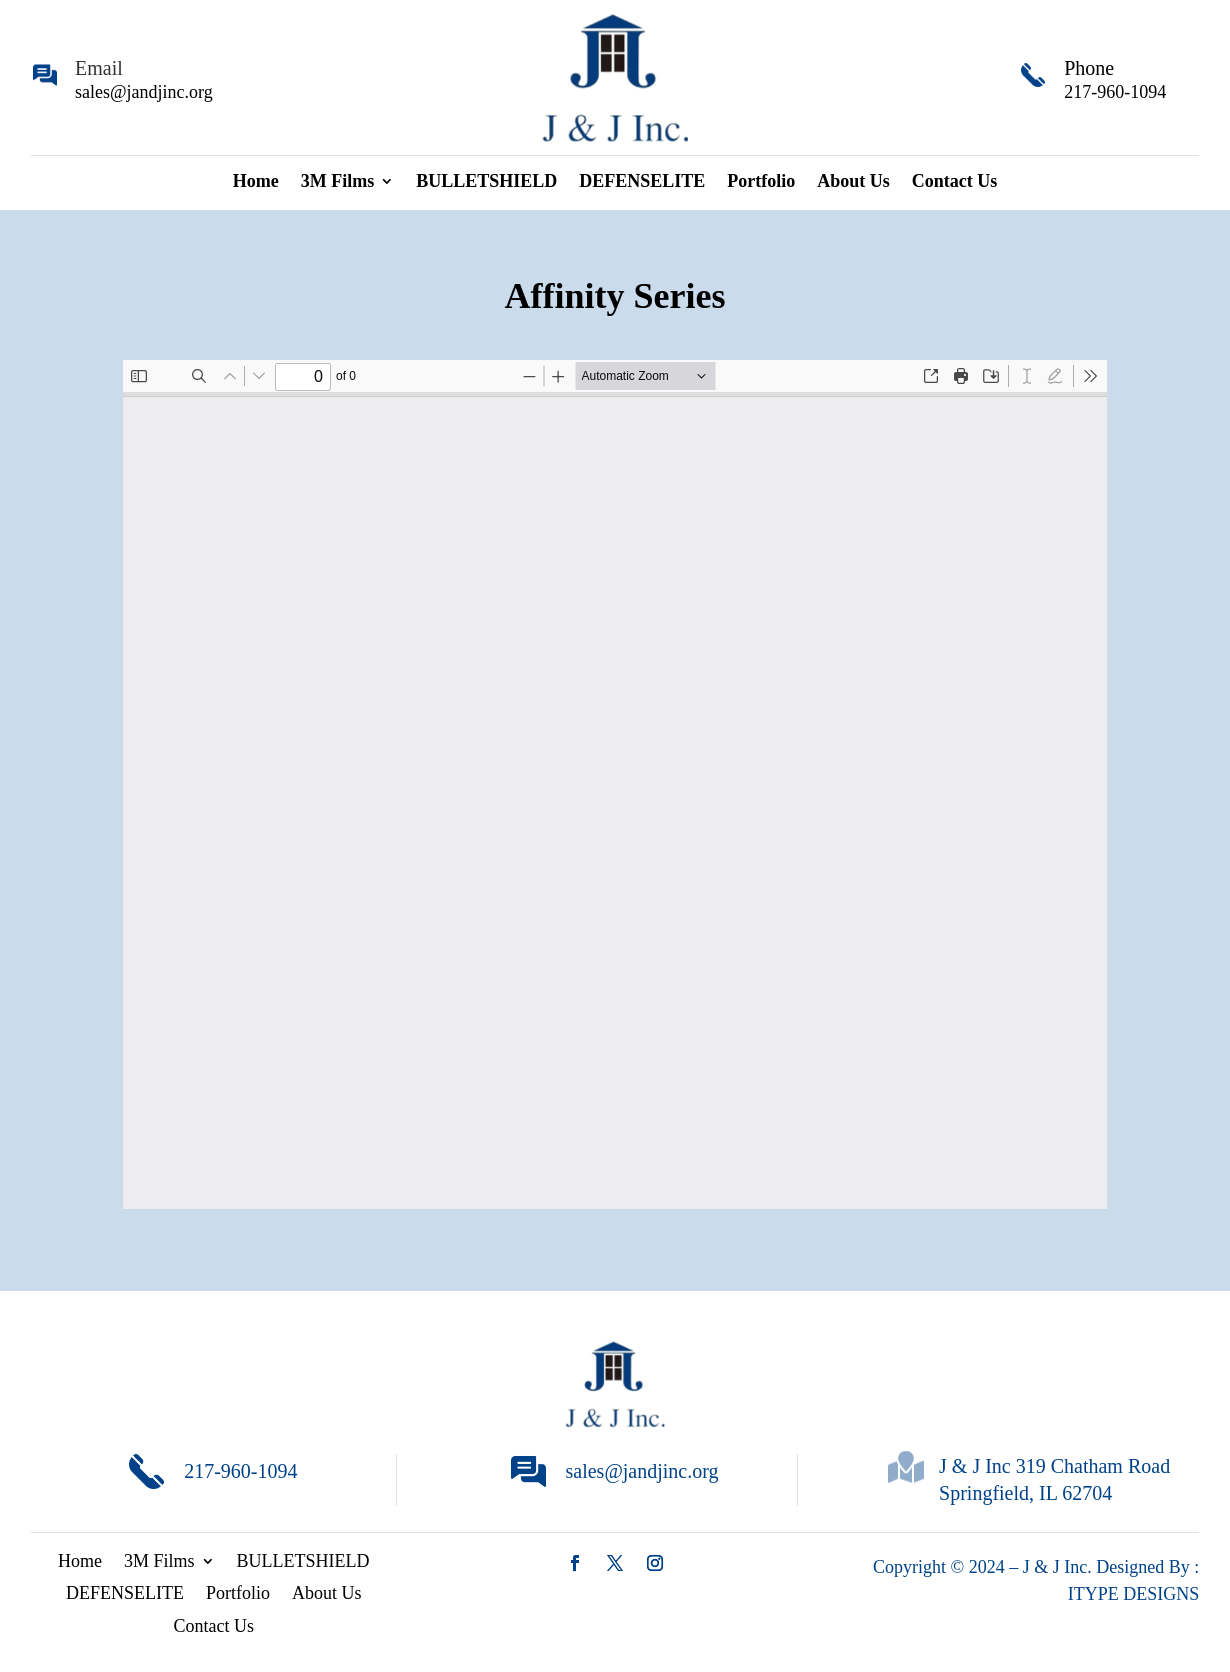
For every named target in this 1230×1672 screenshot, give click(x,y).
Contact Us (955, 182)
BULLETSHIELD (486, 182)
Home (256, 182)
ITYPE (1096, 1594)
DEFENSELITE (642, 182)
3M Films (338, 182)
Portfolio (761, 182)
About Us (853, 182)
